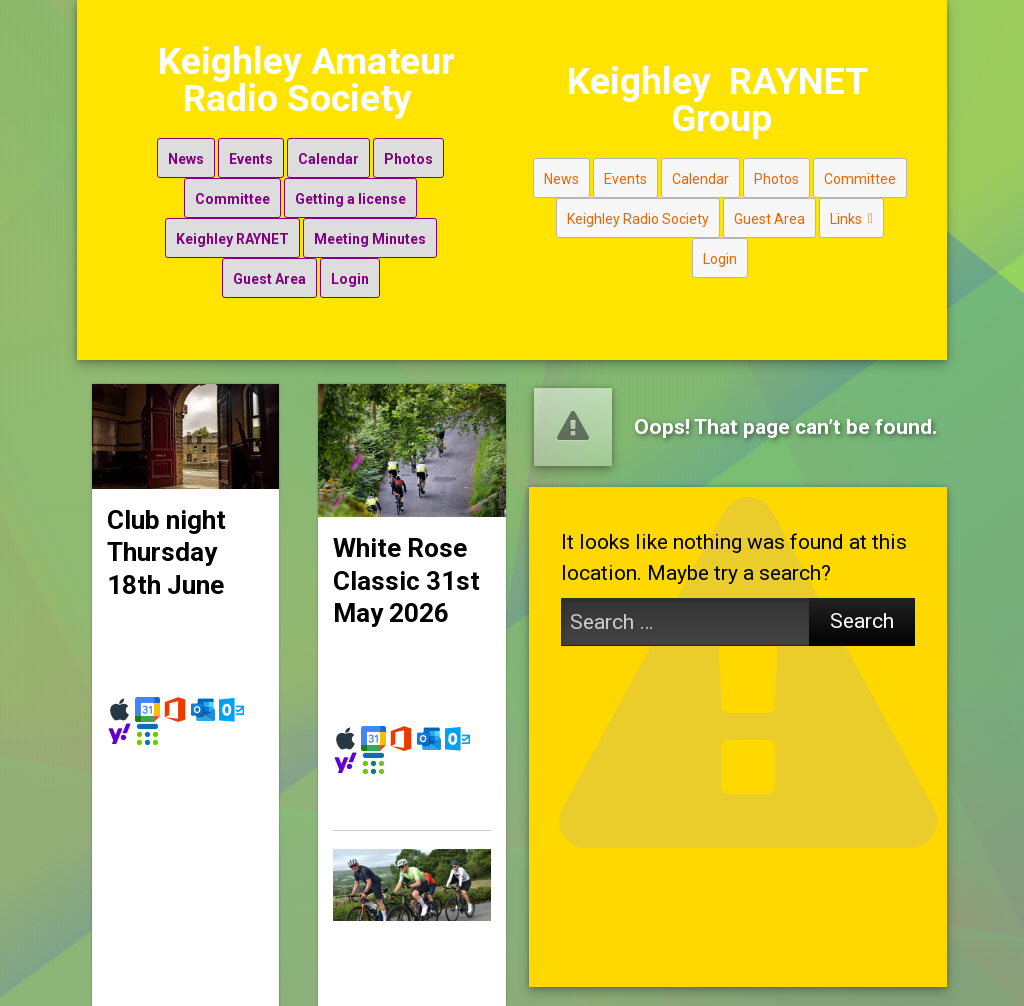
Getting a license (345, 189)
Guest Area (264, 269)
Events (246, 149)
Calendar (323, 149)
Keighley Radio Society (614, 229)
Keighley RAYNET (227, 229)
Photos (403, 149)
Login (345, 269)
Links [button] (827, 228)
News (181, 149)
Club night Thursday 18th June (166, 530)
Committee (227, 189)
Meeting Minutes (365, 229)
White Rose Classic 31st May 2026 (406, 559)
